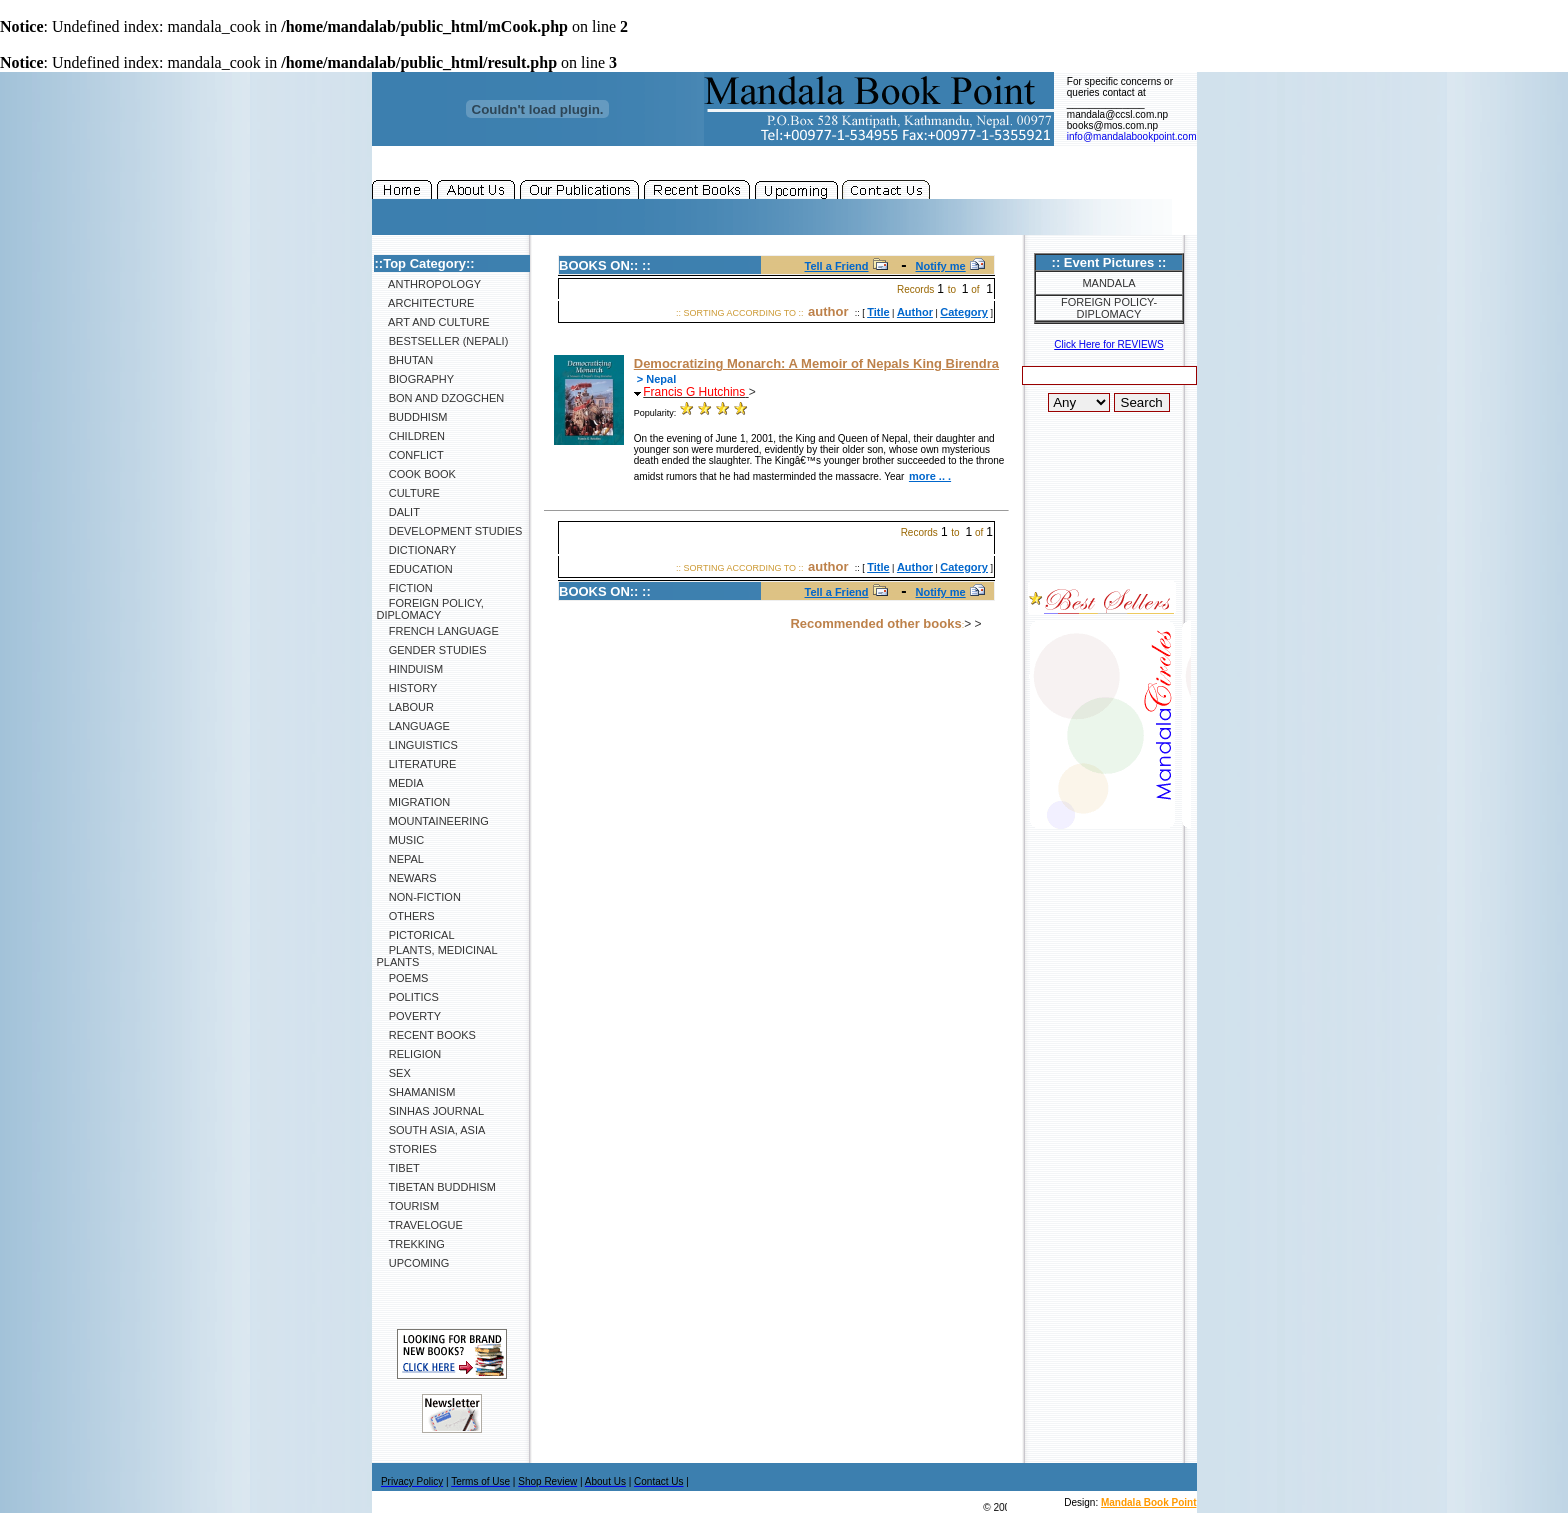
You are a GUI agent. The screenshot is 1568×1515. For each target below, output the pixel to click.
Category (964, 312)
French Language (438, 631)
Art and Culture (433, 322)
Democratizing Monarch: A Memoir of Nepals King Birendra (816, 363)
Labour (405, 707)
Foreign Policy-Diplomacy (1109, 308)
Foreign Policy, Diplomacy (430, 609)
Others (406, 916)
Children (411, 436)
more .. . (930, 476)
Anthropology (429, 284)
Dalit (398, 512)
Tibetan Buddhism (436, 1187)
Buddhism (412, 417)
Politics (408, 997)
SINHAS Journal (431, 1111)
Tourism (408, 1206)
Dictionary (417, 550)
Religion (409, 1054)
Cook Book (416, 474)
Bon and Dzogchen (441, 398)
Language (413, 726)
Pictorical (416, 935)
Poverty (409, 1016)
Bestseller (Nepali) (443, 341)
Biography (416, 379)
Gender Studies (432, 650)
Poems (403, 978)
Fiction (405, 588)
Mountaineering (433, 821)
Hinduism (410, 669)
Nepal (400, 859)
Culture (408, 493)
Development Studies (450, 531)
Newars (407, 878)
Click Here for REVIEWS (1108, 344)
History (407, 688)
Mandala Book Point (1149, 1502)
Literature (417, 764)
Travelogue (420, 1225)
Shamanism (416, 1092)
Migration (414, 802)
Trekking (411, 1244)
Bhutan (405, 360)
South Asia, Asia (431, 1130)
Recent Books (426, 1035)
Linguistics (417, 745)
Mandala (1108, 283)
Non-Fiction (419, 897)
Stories (407, 1149)
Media (400, 783)
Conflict (410, 455)
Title (878, 312)
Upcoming (413, 1263)
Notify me (941, 266)
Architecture (426, 303)
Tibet (398, 1168)
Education (415, 569)
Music (401, 840)
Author (915, 312)
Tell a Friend (837, 266)
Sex (394, 1073)
